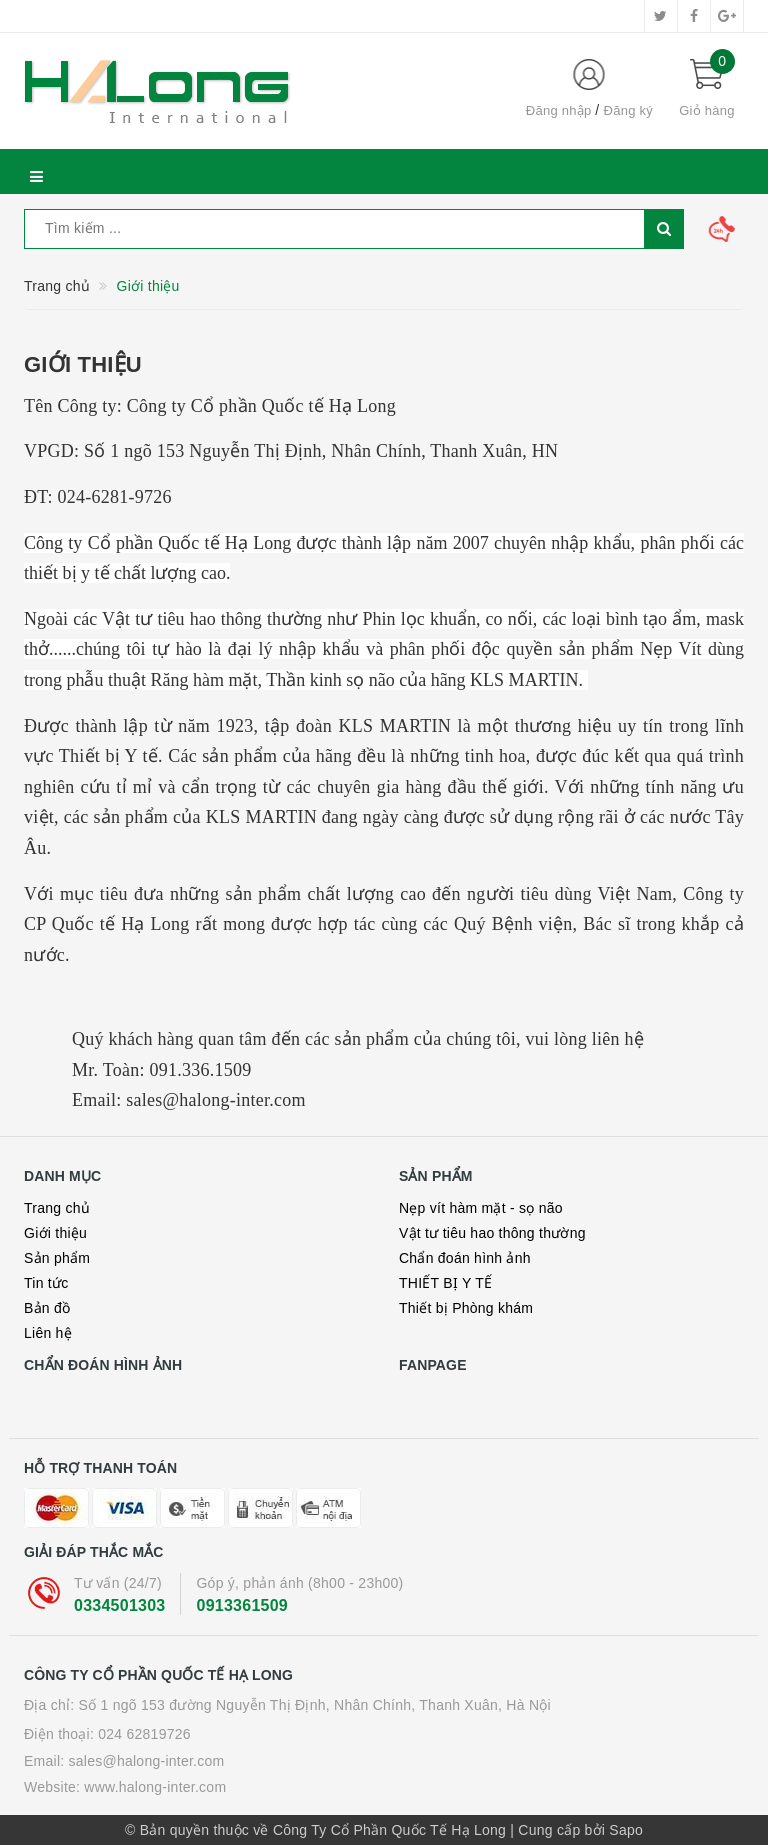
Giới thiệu (83, 364)
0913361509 (241, 1605)
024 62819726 (144, 1734)
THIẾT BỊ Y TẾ (445, 1283)
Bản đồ (47, 1308)
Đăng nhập (559, 110)
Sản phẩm (57, 1258)
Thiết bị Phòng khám (466, 1308)
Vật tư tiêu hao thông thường (492, 1233)
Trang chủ (57, 1208)
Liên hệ (48, 1333)
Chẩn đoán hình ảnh (465, 1258)
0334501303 (119, 1605)
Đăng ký (628, 110)
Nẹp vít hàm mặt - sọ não (481, 1208)
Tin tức (46, 1283)
